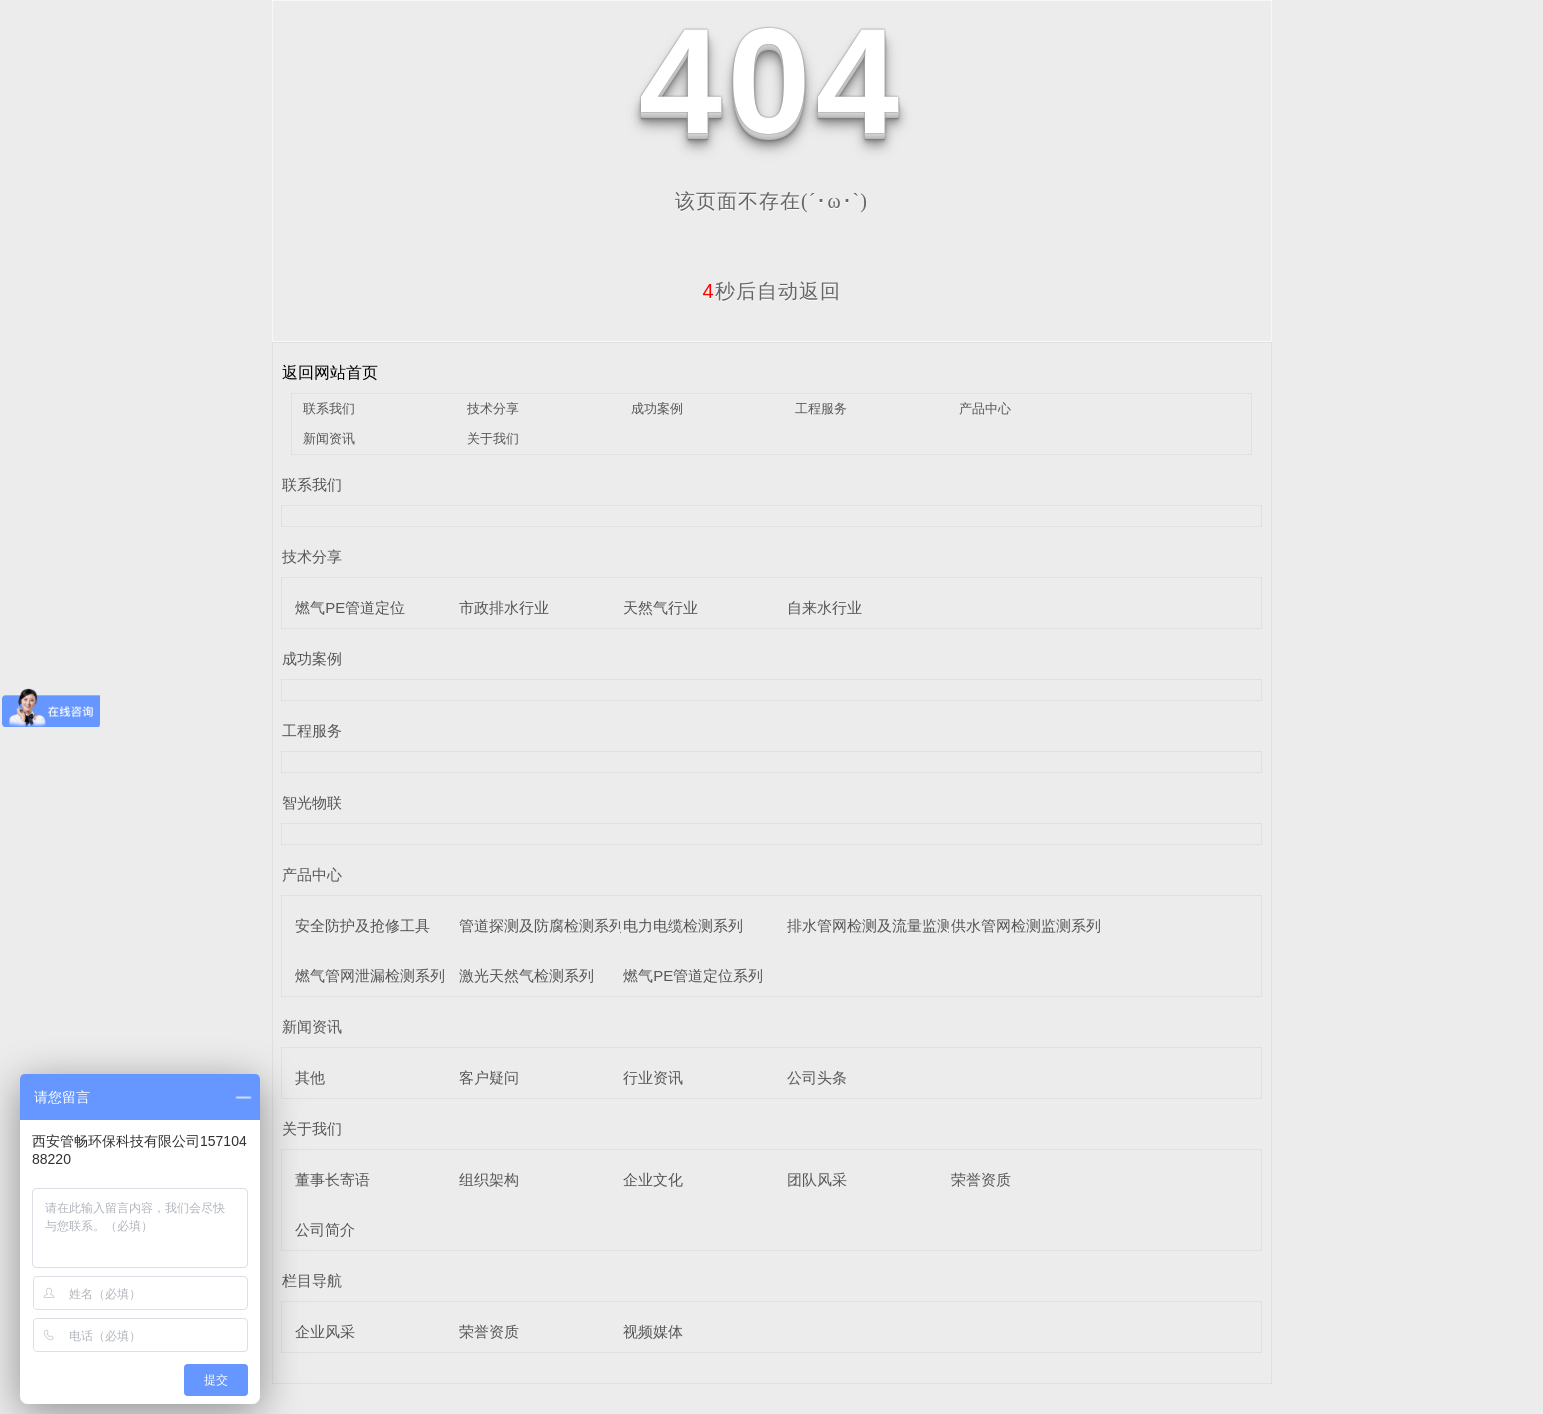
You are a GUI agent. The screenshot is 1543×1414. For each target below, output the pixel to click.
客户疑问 (489, 1077)
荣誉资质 (981, 1179)
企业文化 (653, 1179)
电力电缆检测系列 (683, 925)
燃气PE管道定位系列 (693, 975)
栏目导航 (312, 1280)
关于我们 (493, 438)
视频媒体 (653, 1331)
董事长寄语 (332, 1179)
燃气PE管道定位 (350, 607)
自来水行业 (824, 607)
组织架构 (489, 1179)
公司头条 (817, 1077)
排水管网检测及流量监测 (869, 925)
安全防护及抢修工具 (362, 925)
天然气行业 (660, 607)
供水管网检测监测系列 (1026, 925)
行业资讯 (653, 1077)
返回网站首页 (330, 372)
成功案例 (657, 408)
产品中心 (985, 408)
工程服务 (821, 408)
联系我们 (329, 408)
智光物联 (312, 802)
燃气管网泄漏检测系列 (370, 975)
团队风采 (817, 1179)
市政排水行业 (504, 607)
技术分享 (493, 408)
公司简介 (325, 1229)
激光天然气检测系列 (526, 975)
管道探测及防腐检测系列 (541, 925)
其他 (310, 1077)
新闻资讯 (329, 438)
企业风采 (325, 1331)
